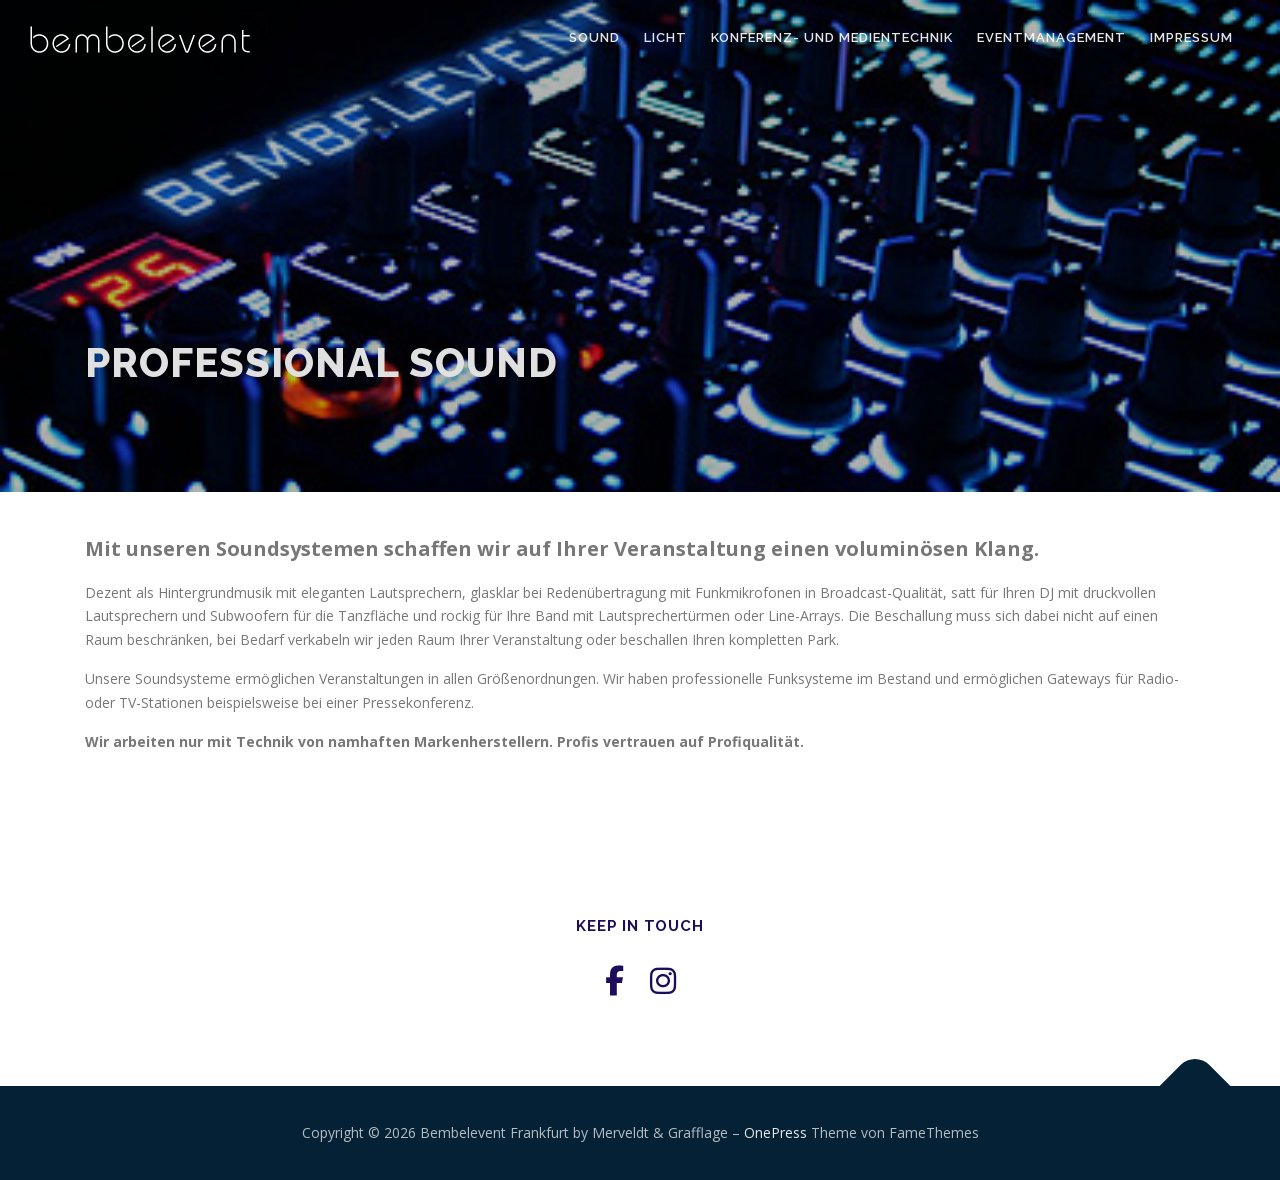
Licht (665, 37)
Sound (594, 37)
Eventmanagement (1051, 37)
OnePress (775, 1132)
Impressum (1191, 37)
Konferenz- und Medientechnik (832, 37)
